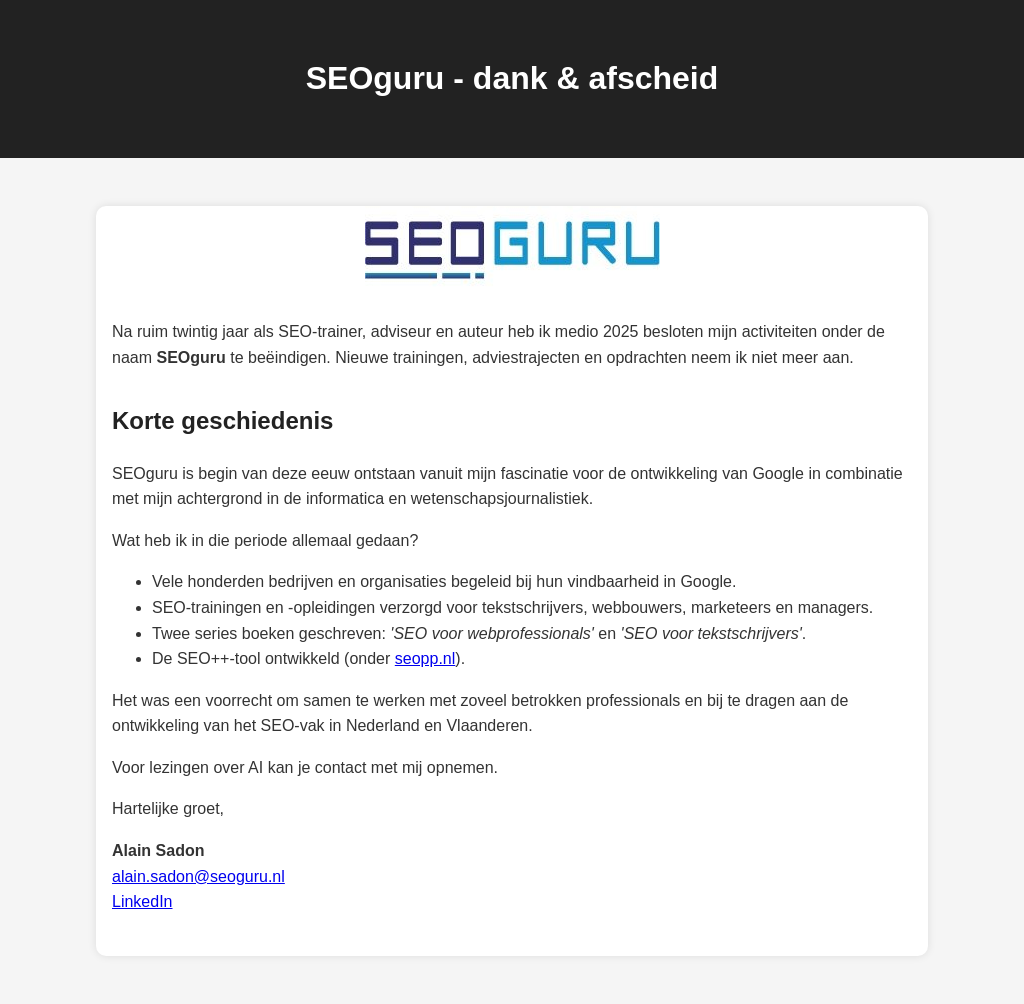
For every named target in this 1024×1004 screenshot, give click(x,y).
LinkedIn (142, 901)
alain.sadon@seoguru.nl (198, 876)
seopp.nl (425, 658)
